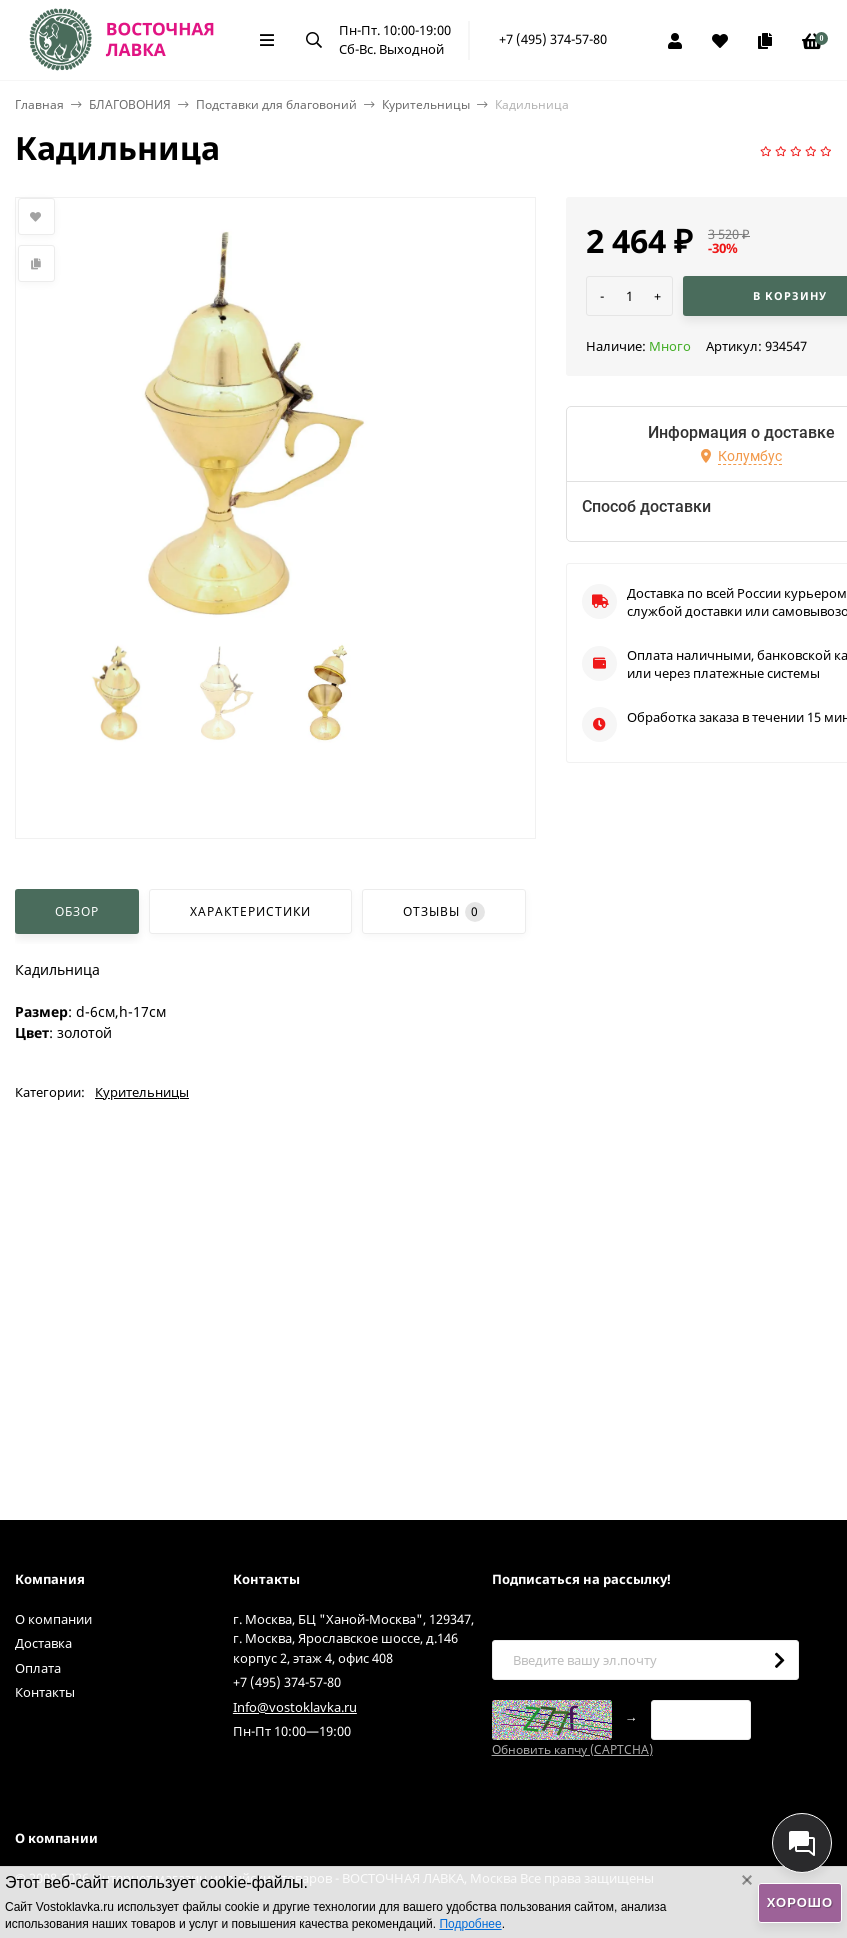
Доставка (43, 1643)
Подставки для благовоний (276, 104)
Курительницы (426, 104)
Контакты (45, 1692)
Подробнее (470, 1924)
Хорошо (800, 1902)
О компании (53, 1619)
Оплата (38, 1668)
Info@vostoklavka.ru (295, 1707)
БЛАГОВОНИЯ (130, 104)
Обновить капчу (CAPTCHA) (572, 1749)
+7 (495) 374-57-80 (553, 39)
